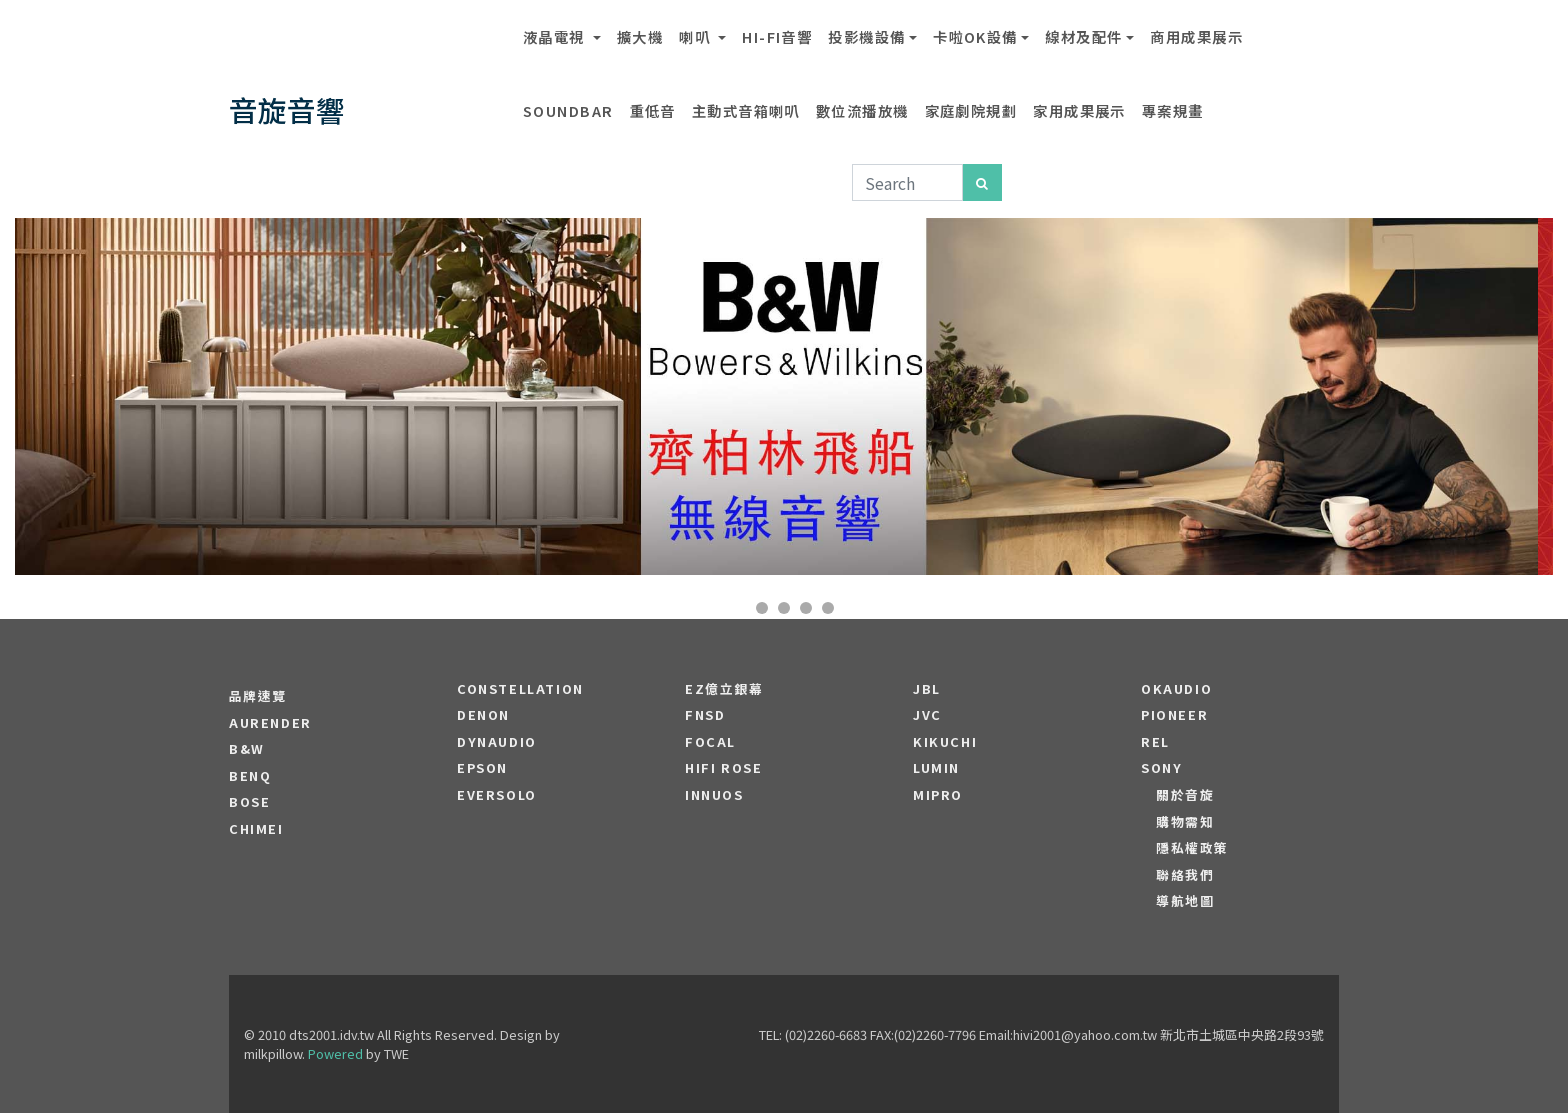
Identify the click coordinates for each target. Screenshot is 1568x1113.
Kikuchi (945, 742)
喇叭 (696, 36)
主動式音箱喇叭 (746, 110)
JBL (927, 689)
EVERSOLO (497, 795)
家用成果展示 (1079, 110)
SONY (1161, 768)
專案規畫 (1173, 110)
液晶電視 (556, 36)
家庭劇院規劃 (971, 110)
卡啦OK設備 (975, 36)
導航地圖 (1185, 901)
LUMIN (936, 768)
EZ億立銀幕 (724, 689)
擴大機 (640, 36)
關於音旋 (1185, 795)
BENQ (250, 776)
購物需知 (1185, 822)
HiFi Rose (723, 768)
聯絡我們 (1185, 875)
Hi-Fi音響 (777, 36)
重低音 (653, 110)
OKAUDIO (1176, 689)
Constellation (520, 689)
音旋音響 (287, 109)
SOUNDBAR (568, 110)
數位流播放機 (862, 110)
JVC (927, 715)
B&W (247, 749)
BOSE (249, 802)
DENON (483, 715)
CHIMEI (256, 829)
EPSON (482, 768)
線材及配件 (1083, 36)
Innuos (714, 795)
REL (1155, 742)
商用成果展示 (1196, 36)
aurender (270, 723)
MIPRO (938, 795)
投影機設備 (866, 36)
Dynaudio (497, 742)
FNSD (705, 715)
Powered (335, 1053)
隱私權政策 (1192, 848)
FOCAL (710, 742)
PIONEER (1174, 715)
